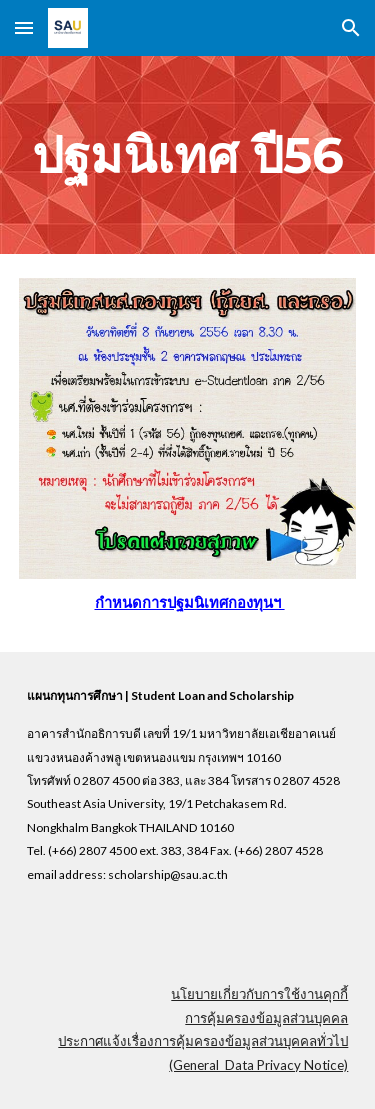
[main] (188, 155)
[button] (24, 27)
